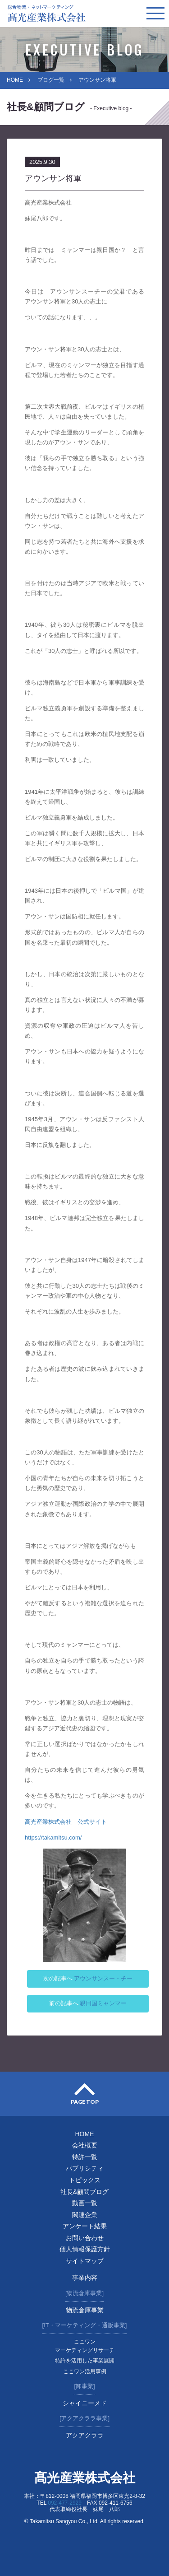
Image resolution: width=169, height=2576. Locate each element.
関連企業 (84, 2214)
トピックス (84, 2180)
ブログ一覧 (50, 80)
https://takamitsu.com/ (53, 1837)
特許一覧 (84, 2157)
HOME (15, 80)
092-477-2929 (65, 2503)
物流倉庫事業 (85, 2310)
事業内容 (84, 2277)
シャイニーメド (85, 2403)
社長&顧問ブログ (84, 2191)
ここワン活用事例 (84, 2371)
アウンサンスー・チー (103, 1978)
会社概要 (84, 2145)
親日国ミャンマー (103, 2003)
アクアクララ (85, 2435)
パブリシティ (85, 2168)
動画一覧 (84, 2203)
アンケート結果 (85, 2226)
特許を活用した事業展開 (84, 2360)
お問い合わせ (85, 2237)
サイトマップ (85, 2260)
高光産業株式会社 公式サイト (66, 1821)
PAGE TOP (85, 2101)
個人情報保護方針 (84, 2249)
